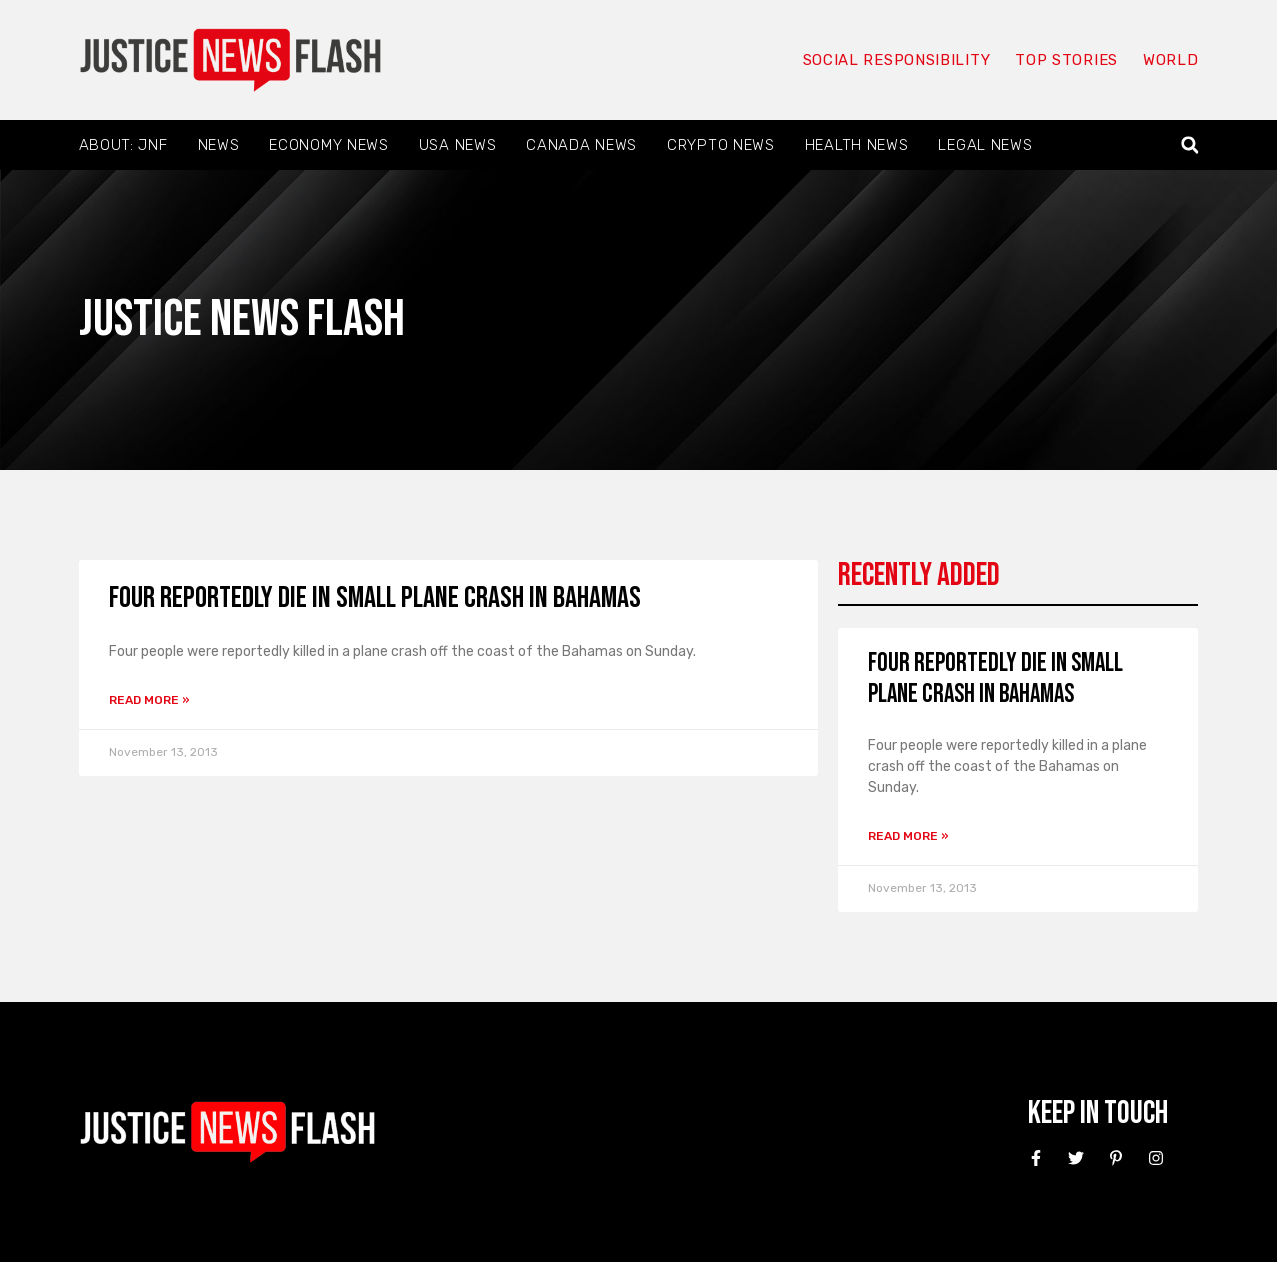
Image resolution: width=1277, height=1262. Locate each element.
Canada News (581, 145)
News (219, 145)
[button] (1189, 145)
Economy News (328, 145)
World (1171, 60)
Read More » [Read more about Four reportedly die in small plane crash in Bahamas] (149, 700)
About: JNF (123, 145)
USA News (458, 145)
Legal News (985, 145)
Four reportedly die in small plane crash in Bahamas (375, 598)
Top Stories (1066, 60)
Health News (857, 145)
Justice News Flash (242, 319)
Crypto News (721, 145)
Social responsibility (897, 60)
